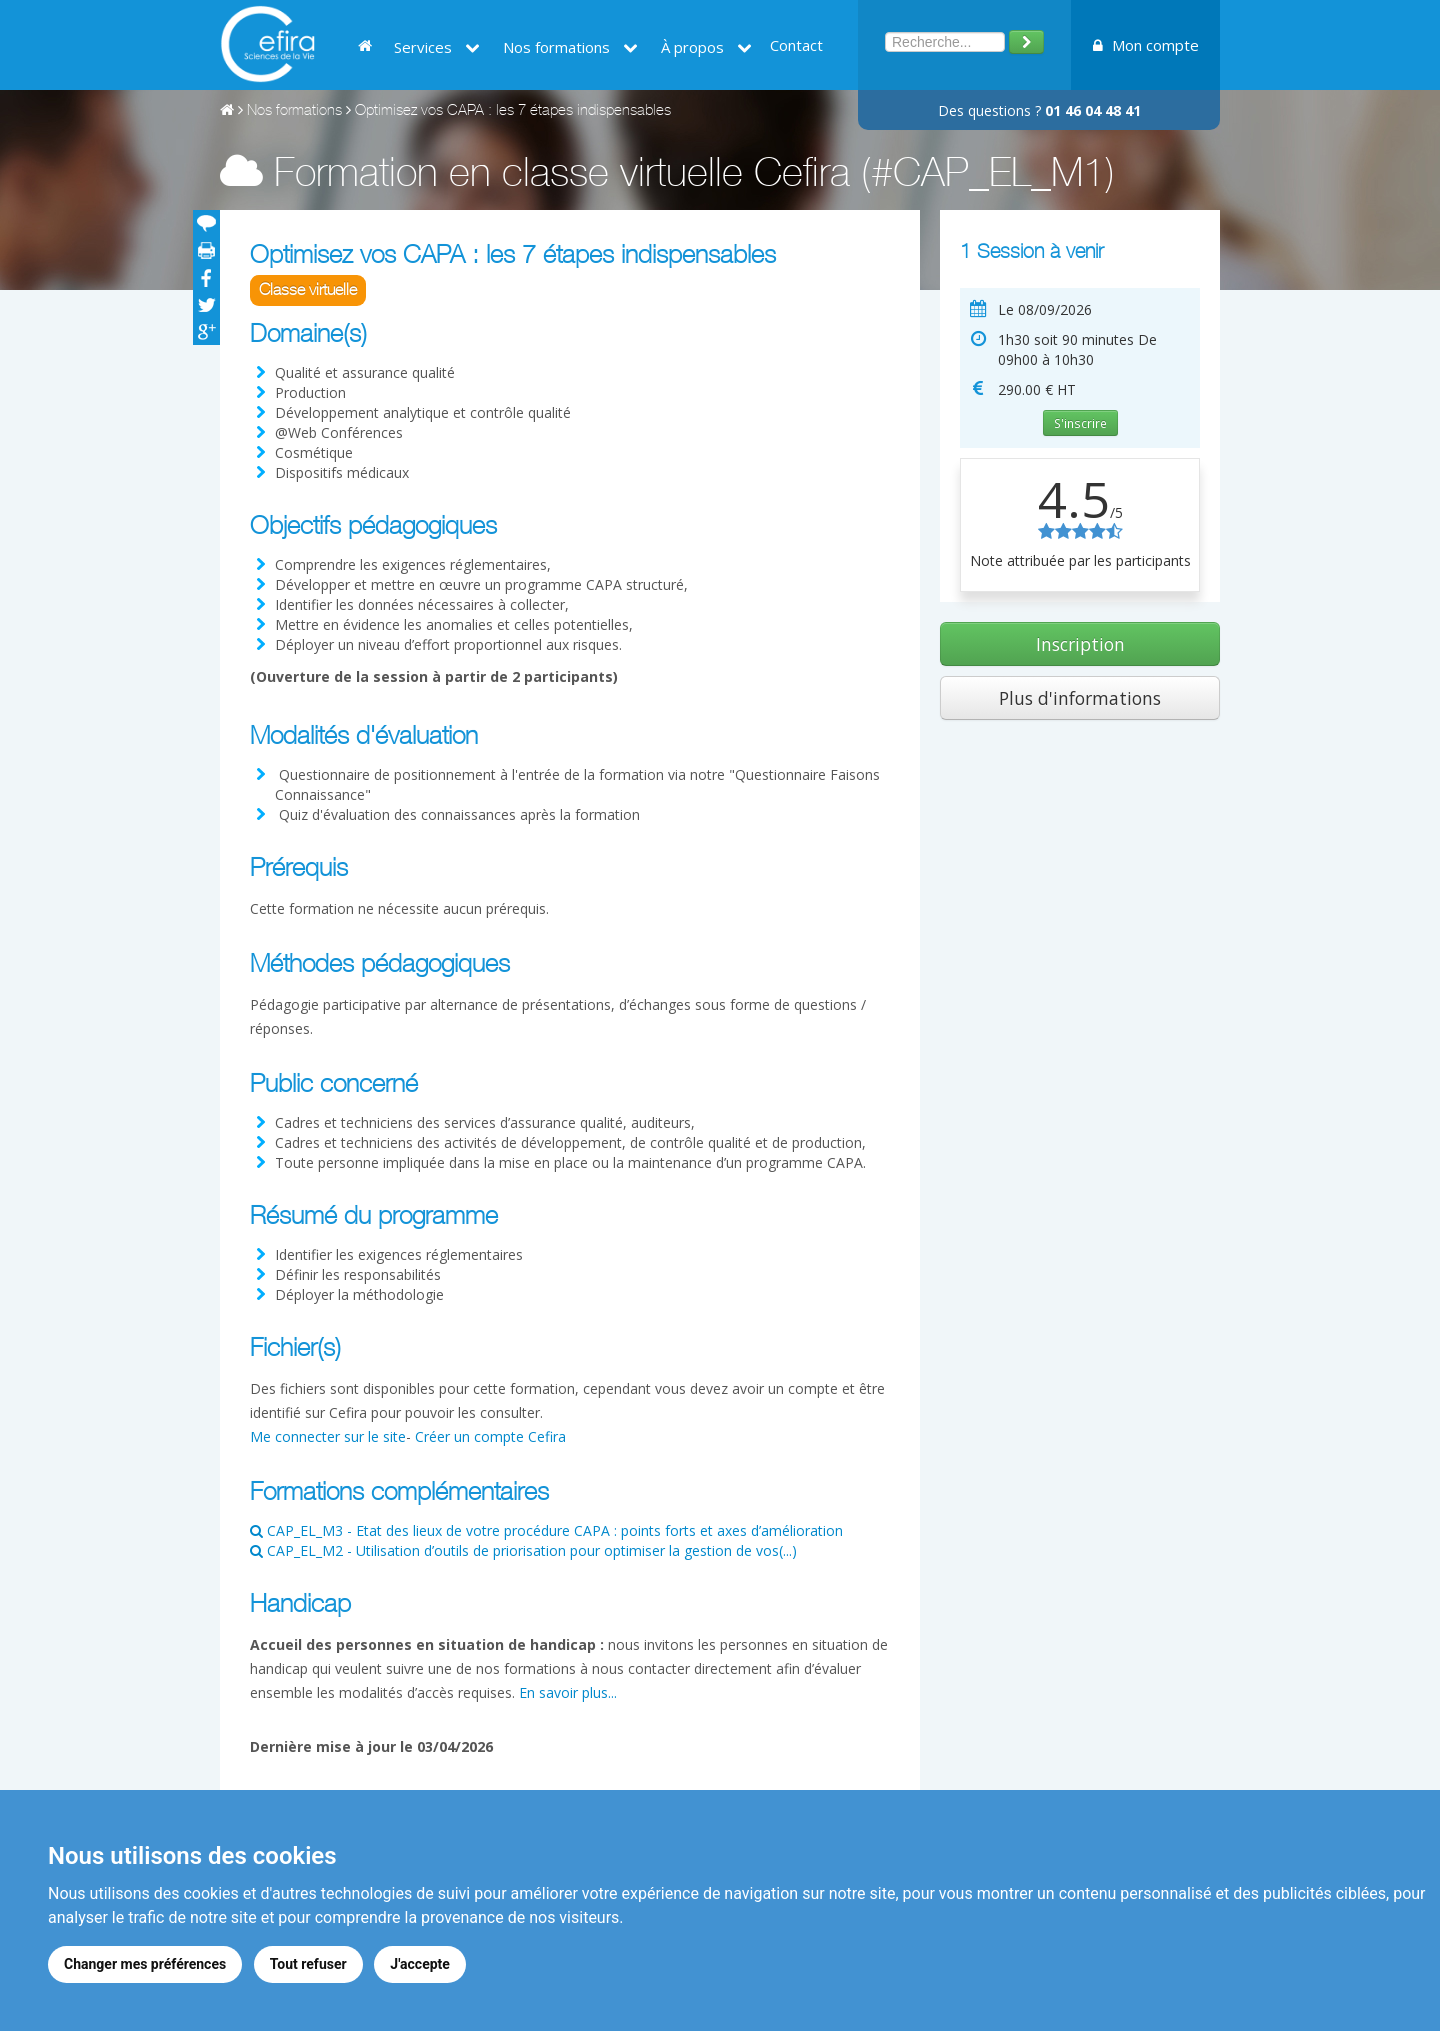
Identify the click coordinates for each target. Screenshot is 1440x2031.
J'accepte (421, 1964)
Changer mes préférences (145, 1964)
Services (437, 47)
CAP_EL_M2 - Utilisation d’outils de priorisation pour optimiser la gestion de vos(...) (523, 1550)
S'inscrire (1080, 423)
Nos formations (570, 47)
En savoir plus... (568, 1692)
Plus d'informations (1080, 698)
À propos (706, 47)
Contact (796, 45)
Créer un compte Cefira (490, 1436)
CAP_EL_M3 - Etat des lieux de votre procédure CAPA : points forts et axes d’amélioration (546, 1530)
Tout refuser (308, 1964)
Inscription (1080, 644)
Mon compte (1146, 45)
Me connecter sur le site (328, 1436)
